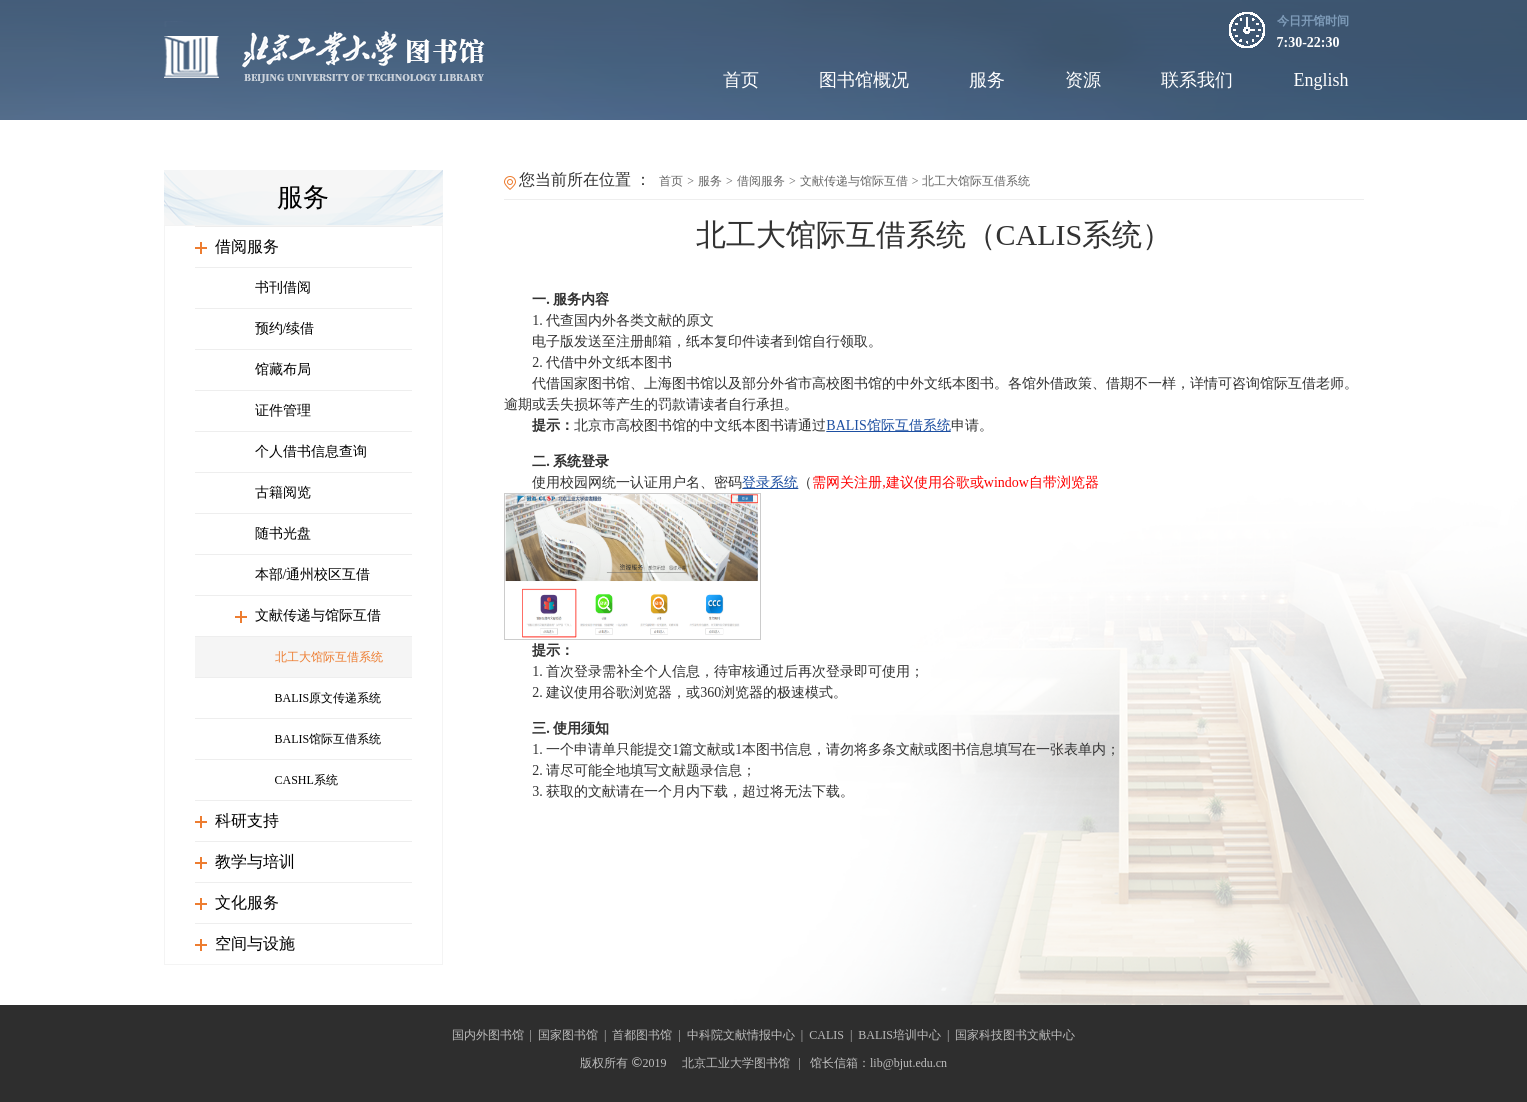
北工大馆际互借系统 (329, 657)
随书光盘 (283, 533)
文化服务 (247, 902)
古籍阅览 (283, 492)
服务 (987, 80)
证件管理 (283, 410)
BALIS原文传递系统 (328, 698)
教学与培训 (255, 861)
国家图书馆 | (575, 1035)
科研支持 (247, 820)
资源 (1083, 80)
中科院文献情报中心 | (748, 1035)
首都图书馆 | (649, 1035)
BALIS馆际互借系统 (328, 739)
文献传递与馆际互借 (318, 615)
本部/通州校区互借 (313, 574)
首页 (741, 80)
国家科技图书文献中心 (1015, 1035)
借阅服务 (247, 246)
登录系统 (770, 482)
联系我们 (1197, 80)
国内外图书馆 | (495, 1035)
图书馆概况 (864, 80)
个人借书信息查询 (311, 451)
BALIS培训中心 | (906, 1035)
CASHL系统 (306, 780)
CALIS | (833, 1035)
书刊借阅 (283, 287)
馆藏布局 (283, 369)
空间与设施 (255, 943)
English (1320, 80)
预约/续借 (285, 328)
